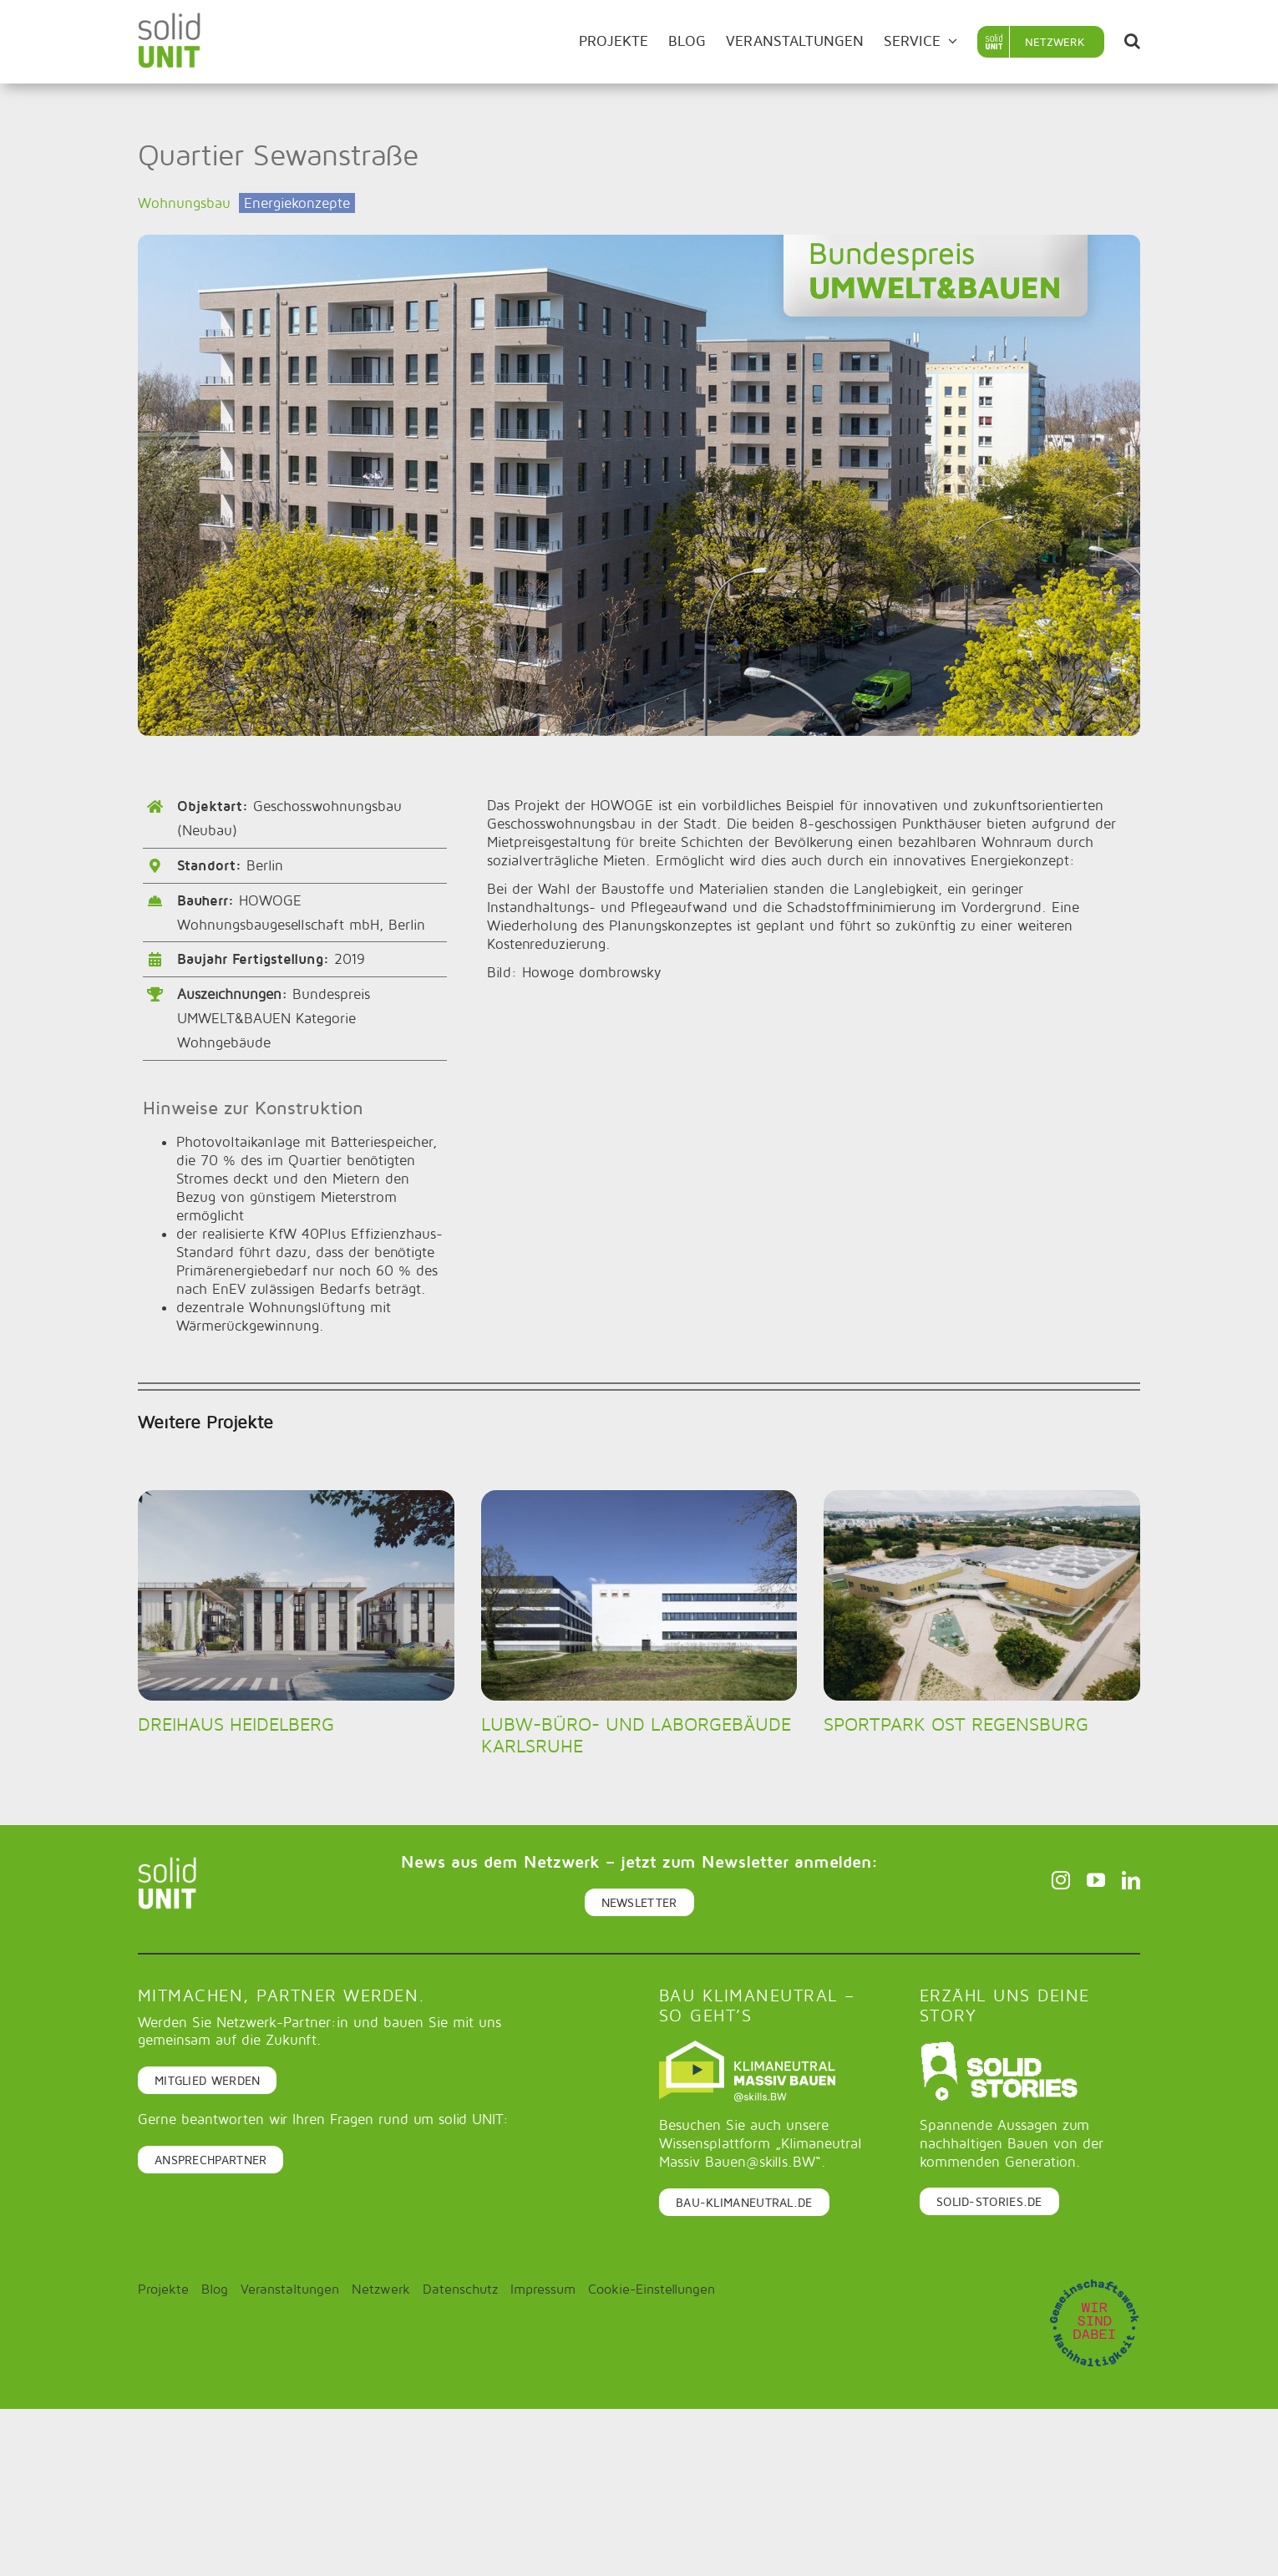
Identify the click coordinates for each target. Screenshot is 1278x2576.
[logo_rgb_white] (999, 2047)
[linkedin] (1131, 1880)
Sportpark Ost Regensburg (956, 1724)
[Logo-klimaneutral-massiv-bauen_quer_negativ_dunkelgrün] (747, 2047)
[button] (1132, 42)
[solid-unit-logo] (169, 19)
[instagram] (1061, 1880)
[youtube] (1096, 1880)
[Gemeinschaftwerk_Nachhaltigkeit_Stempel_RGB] (1094, 2283)
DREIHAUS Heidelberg (236, 1724)
